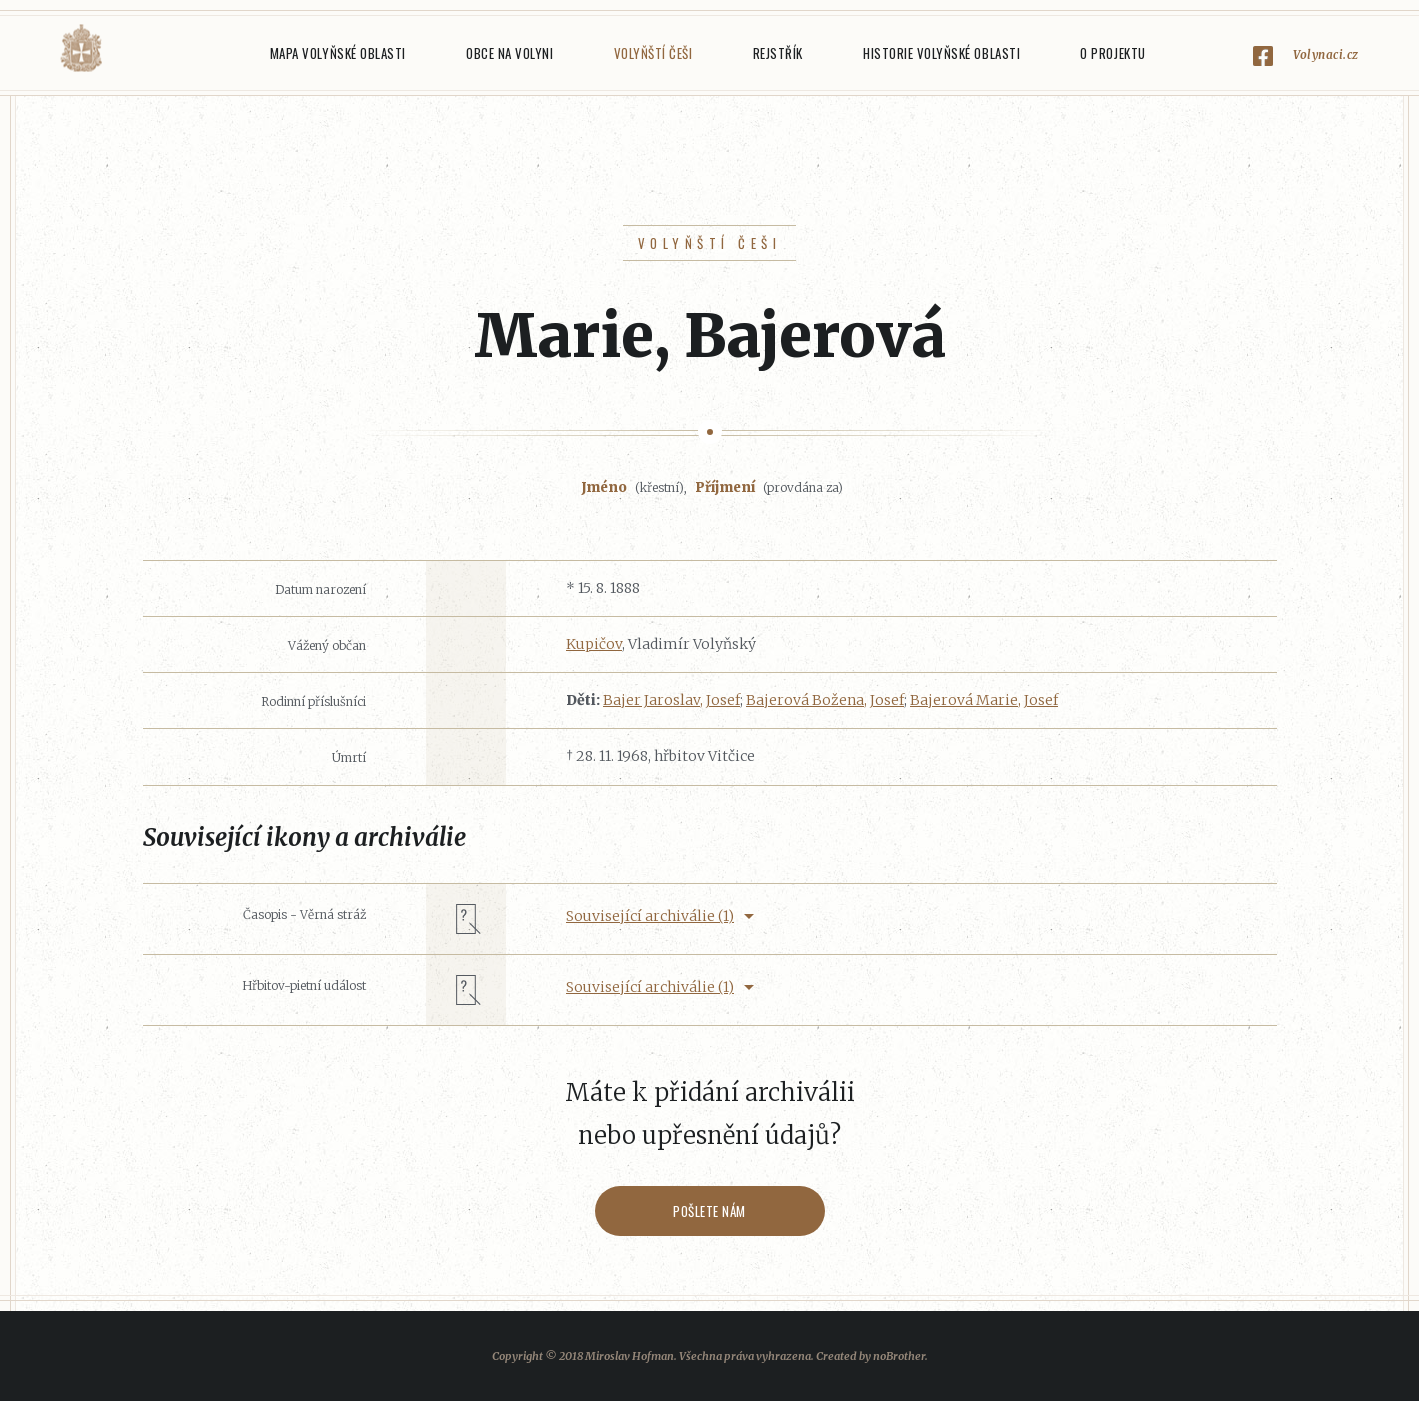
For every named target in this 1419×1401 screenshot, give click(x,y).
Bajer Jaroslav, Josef (671, 700)
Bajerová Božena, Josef (825, 700)
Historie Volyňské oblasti (941, 53)
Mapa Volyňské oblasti (338, 53)
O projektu (1112, 53)
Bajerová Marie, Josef (984, 700)
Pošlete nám (709, 1211)
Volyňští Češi (653, 53)
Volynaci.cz (1326, 54)
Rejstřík (778, 53)
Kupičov (594, 644)
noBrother (899, 1356)
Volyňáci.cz (81, 48)
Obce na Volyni (509, 53)
